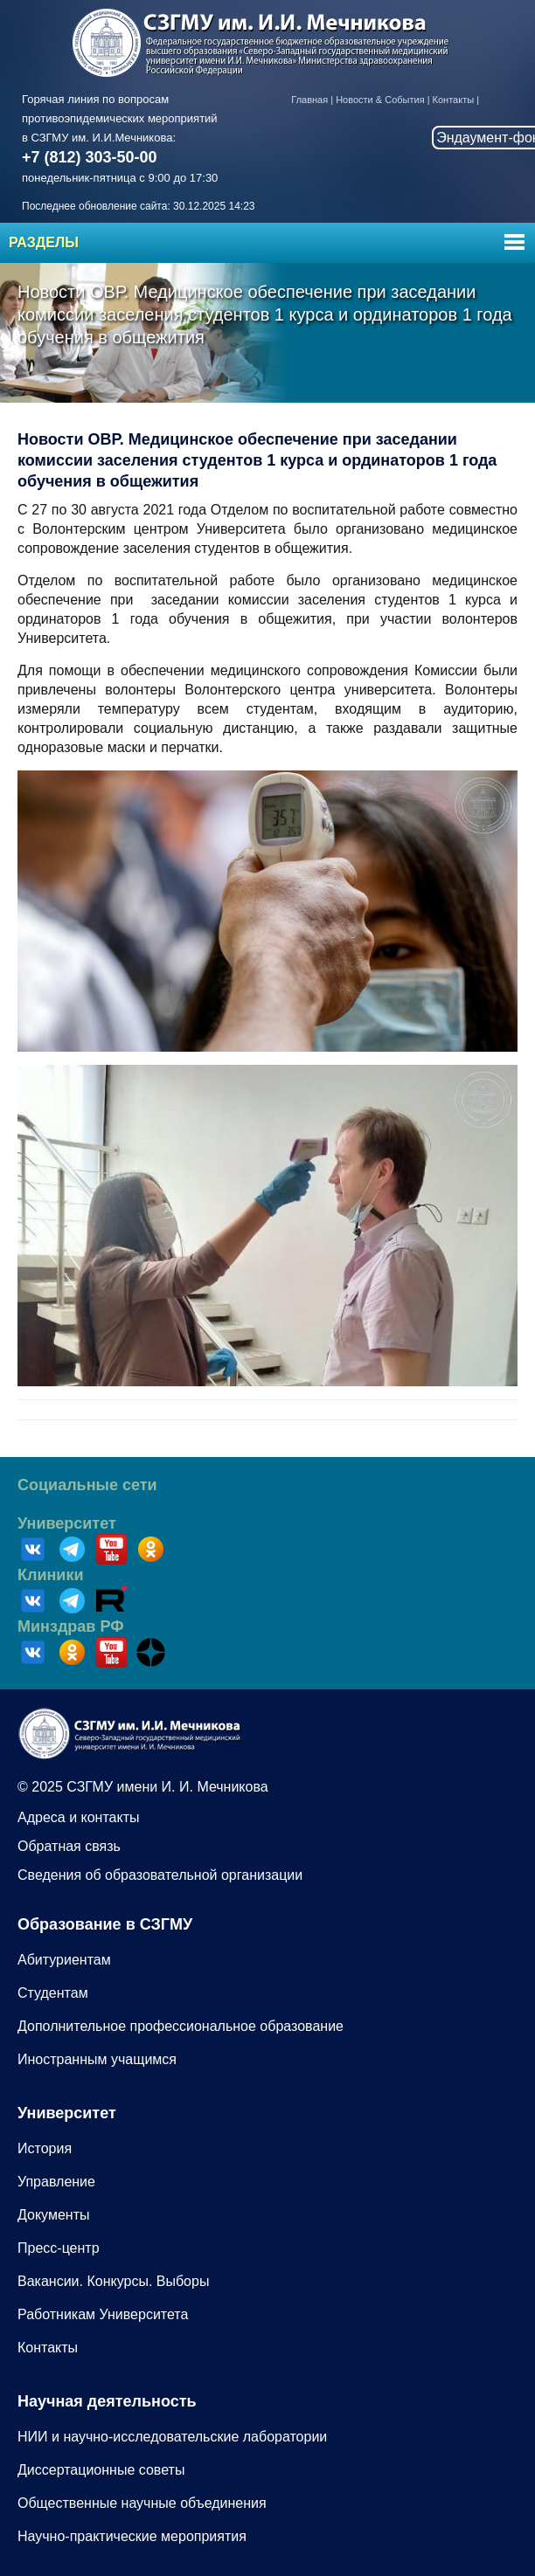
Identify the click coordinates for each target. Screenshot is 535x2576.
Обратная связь (69, 1846)
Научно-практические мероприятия (132, 2536)
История (44, 2148)
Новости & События (380, 99)
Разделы (44, 242)
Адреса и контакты (78, 1817)
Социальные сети (87, 1485)
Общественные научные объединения (142, 2503)
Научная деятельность (107, 2401)
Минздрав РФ (70, 1626)
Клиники (50, 1575)
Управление (56, 2181)
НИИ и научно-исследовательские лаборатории (172, 2436)
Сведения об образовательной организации (159, 1875)
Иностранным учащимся (97, 2059)
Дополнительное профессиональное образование (180, 2026)
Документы (53, 2214)
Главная (309, 99)
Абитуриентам (64, 1959)
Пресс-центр (58, 2248)
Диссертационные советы (100, 2469)
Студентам (52, 1993)
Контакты (454, 99)
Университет (66, 1523)
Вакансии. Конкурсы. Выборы (113, 2281)
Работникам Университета (102, 2314)
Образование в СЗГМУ (104, 1924)
